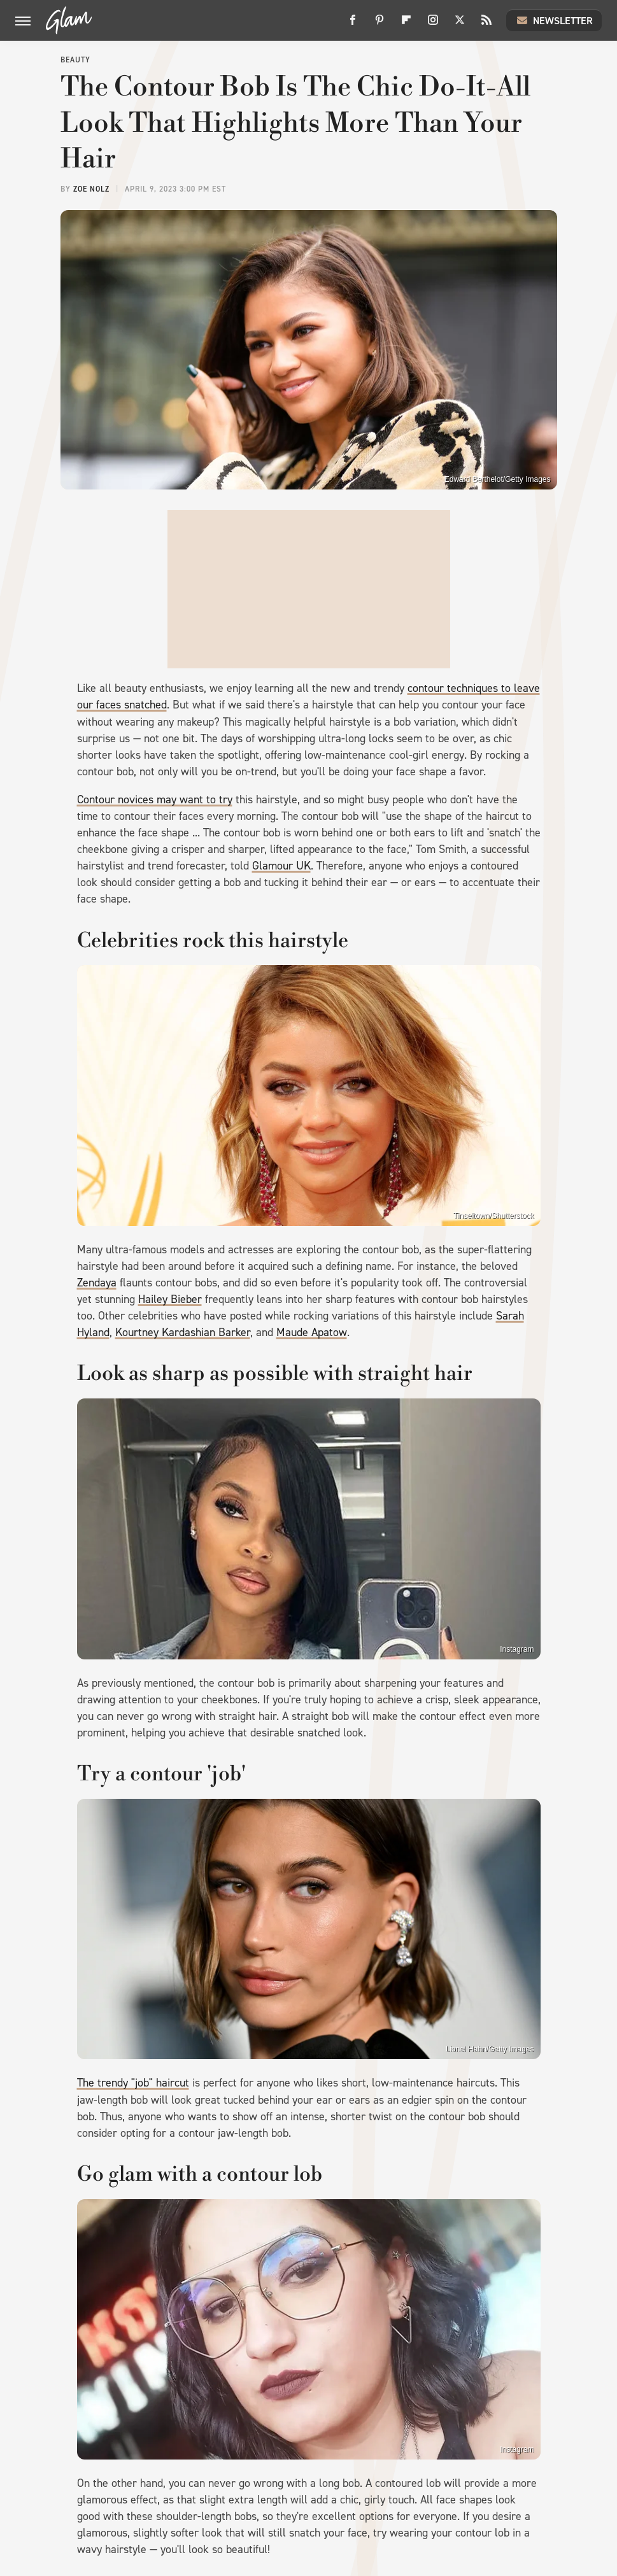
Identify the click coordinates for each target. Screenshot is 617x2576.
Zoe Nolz (91, 189)
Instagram (517, 1649)
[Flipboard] (406, 24)
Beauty (75, 60)
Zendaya (97, 1282)
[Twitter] (460, 24)
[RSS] (486, 24)
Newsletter (554, 20)
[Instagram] (433, 24)
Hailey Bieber (170, 1299)
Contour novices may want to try (154, 799)
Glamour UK (281, 865)
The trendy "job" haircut (133, 2082)
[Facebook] (353, 24)
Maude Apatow (311, 1332)
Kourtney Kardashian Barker (182, 1332)
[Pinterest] (379, 24)
